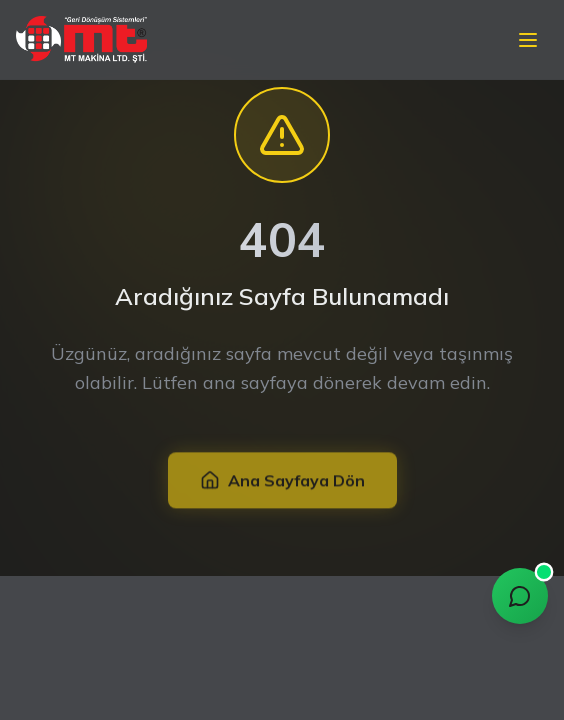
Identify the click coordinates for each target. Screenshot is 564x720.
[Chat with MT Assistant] (520, 596)
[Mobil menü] (528, 37)
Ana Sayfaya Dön (282, 481)
